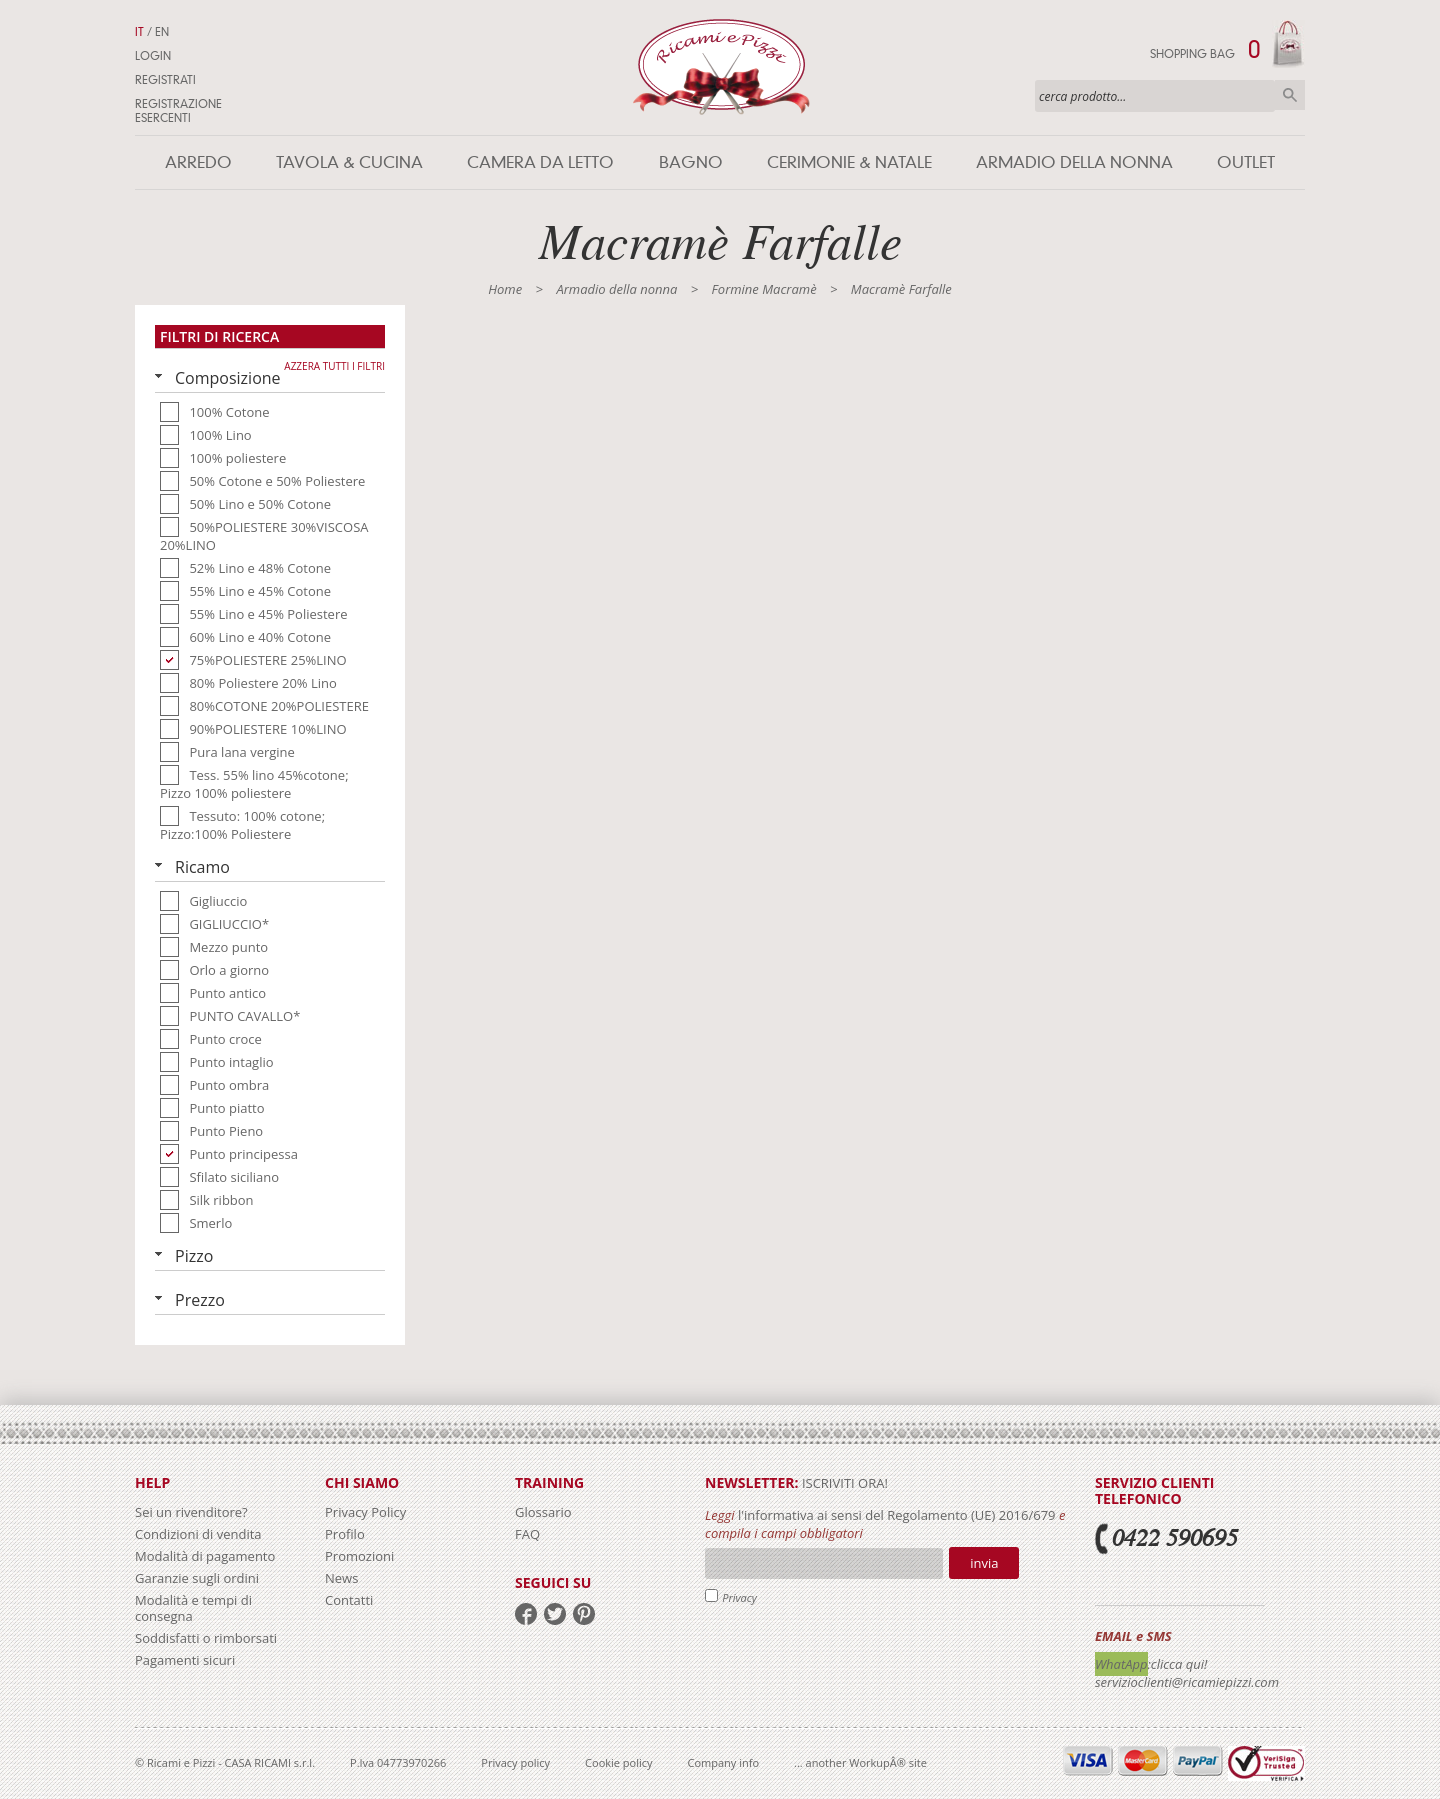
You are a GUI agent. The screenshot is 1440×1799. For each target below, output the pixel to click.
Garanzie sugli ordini (197, 1578)
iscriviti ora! (843, 1483)
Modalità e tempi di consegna (193, 1608)
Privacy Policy (365, 1512)
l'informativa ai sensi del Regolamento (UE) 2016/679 (897, 1515)
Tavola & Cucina (349, 162)
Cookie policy (618, 1762)
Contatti (349, 1600)
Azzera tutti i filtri (334, 366)
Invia (984, 1563)
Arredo (198, 162)
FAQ (527, 1534)
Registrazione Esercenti (178, 111)
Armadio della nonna (1074, 162)
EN (162, 32)
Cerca (1290, 95)
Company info (724, 1762)
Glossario (543, 1512)
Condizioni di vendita (198, 1534)
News (341, 1578)
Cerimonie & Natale (849, 162)
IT (139, 32)
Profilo (345, 1534)
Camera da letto (540, 162)
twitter (555, 1614)
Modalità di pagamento (205, 1556)
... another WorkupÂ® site (860, 1762)
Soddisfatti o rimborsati (206, 1638)
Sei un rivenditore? (191, 1512)
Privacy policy (515, 1762)
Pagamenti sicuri (185, 1660)
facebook (526, 1614)
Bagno (691, 162)
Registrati (165, 80)
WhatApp (1121, 1664)
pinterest (584, 1614)
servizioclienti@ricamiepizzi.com (1187, 1682)
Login (153, 56)
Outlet (1246, 162)
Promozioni (359, 1556)
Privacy (739, 1597)
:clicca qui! (1178, 1664)
